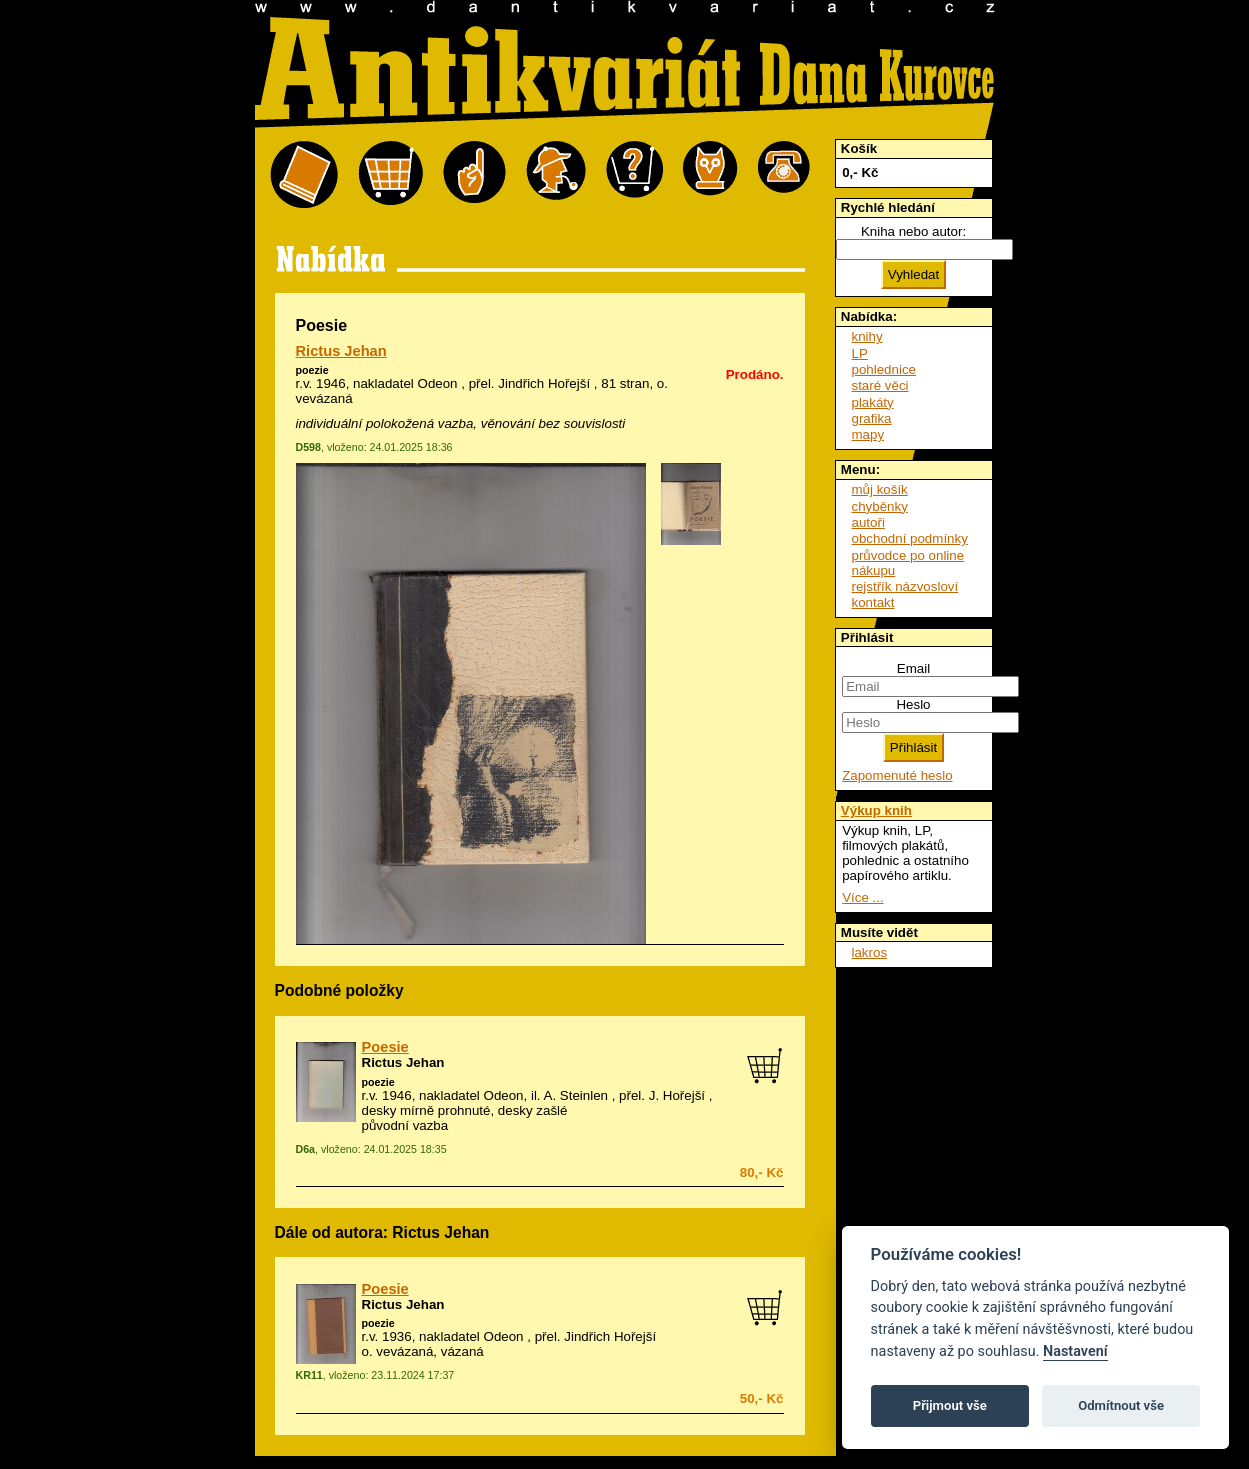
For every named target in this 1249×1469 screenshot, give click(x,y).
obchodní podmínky (910, 538)
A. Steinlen (576, 1095)
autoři (868, 522)
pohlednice (884, 369)
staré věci (880, 385)
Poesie (385, 1047)
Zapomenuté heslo (897, 775)
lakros (870, 952)
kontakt (873, 602)
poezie (312, 370)
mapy (868, 434)
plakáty (873, 402)
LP (860, 353)
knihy (867, 336)
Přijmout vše (950, 1405)
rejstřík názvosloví (905, 586)
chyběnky (880, 506)
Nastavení (1075, 1351)
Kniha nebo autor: (913, 231)
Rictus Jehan (341, 351)
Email (913, 668)
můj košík (880, 489)
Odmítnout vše (1121, 1405)
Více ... (862, 897)
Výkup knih (876, 810)
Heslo (913, 704)
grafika (872, 418)
